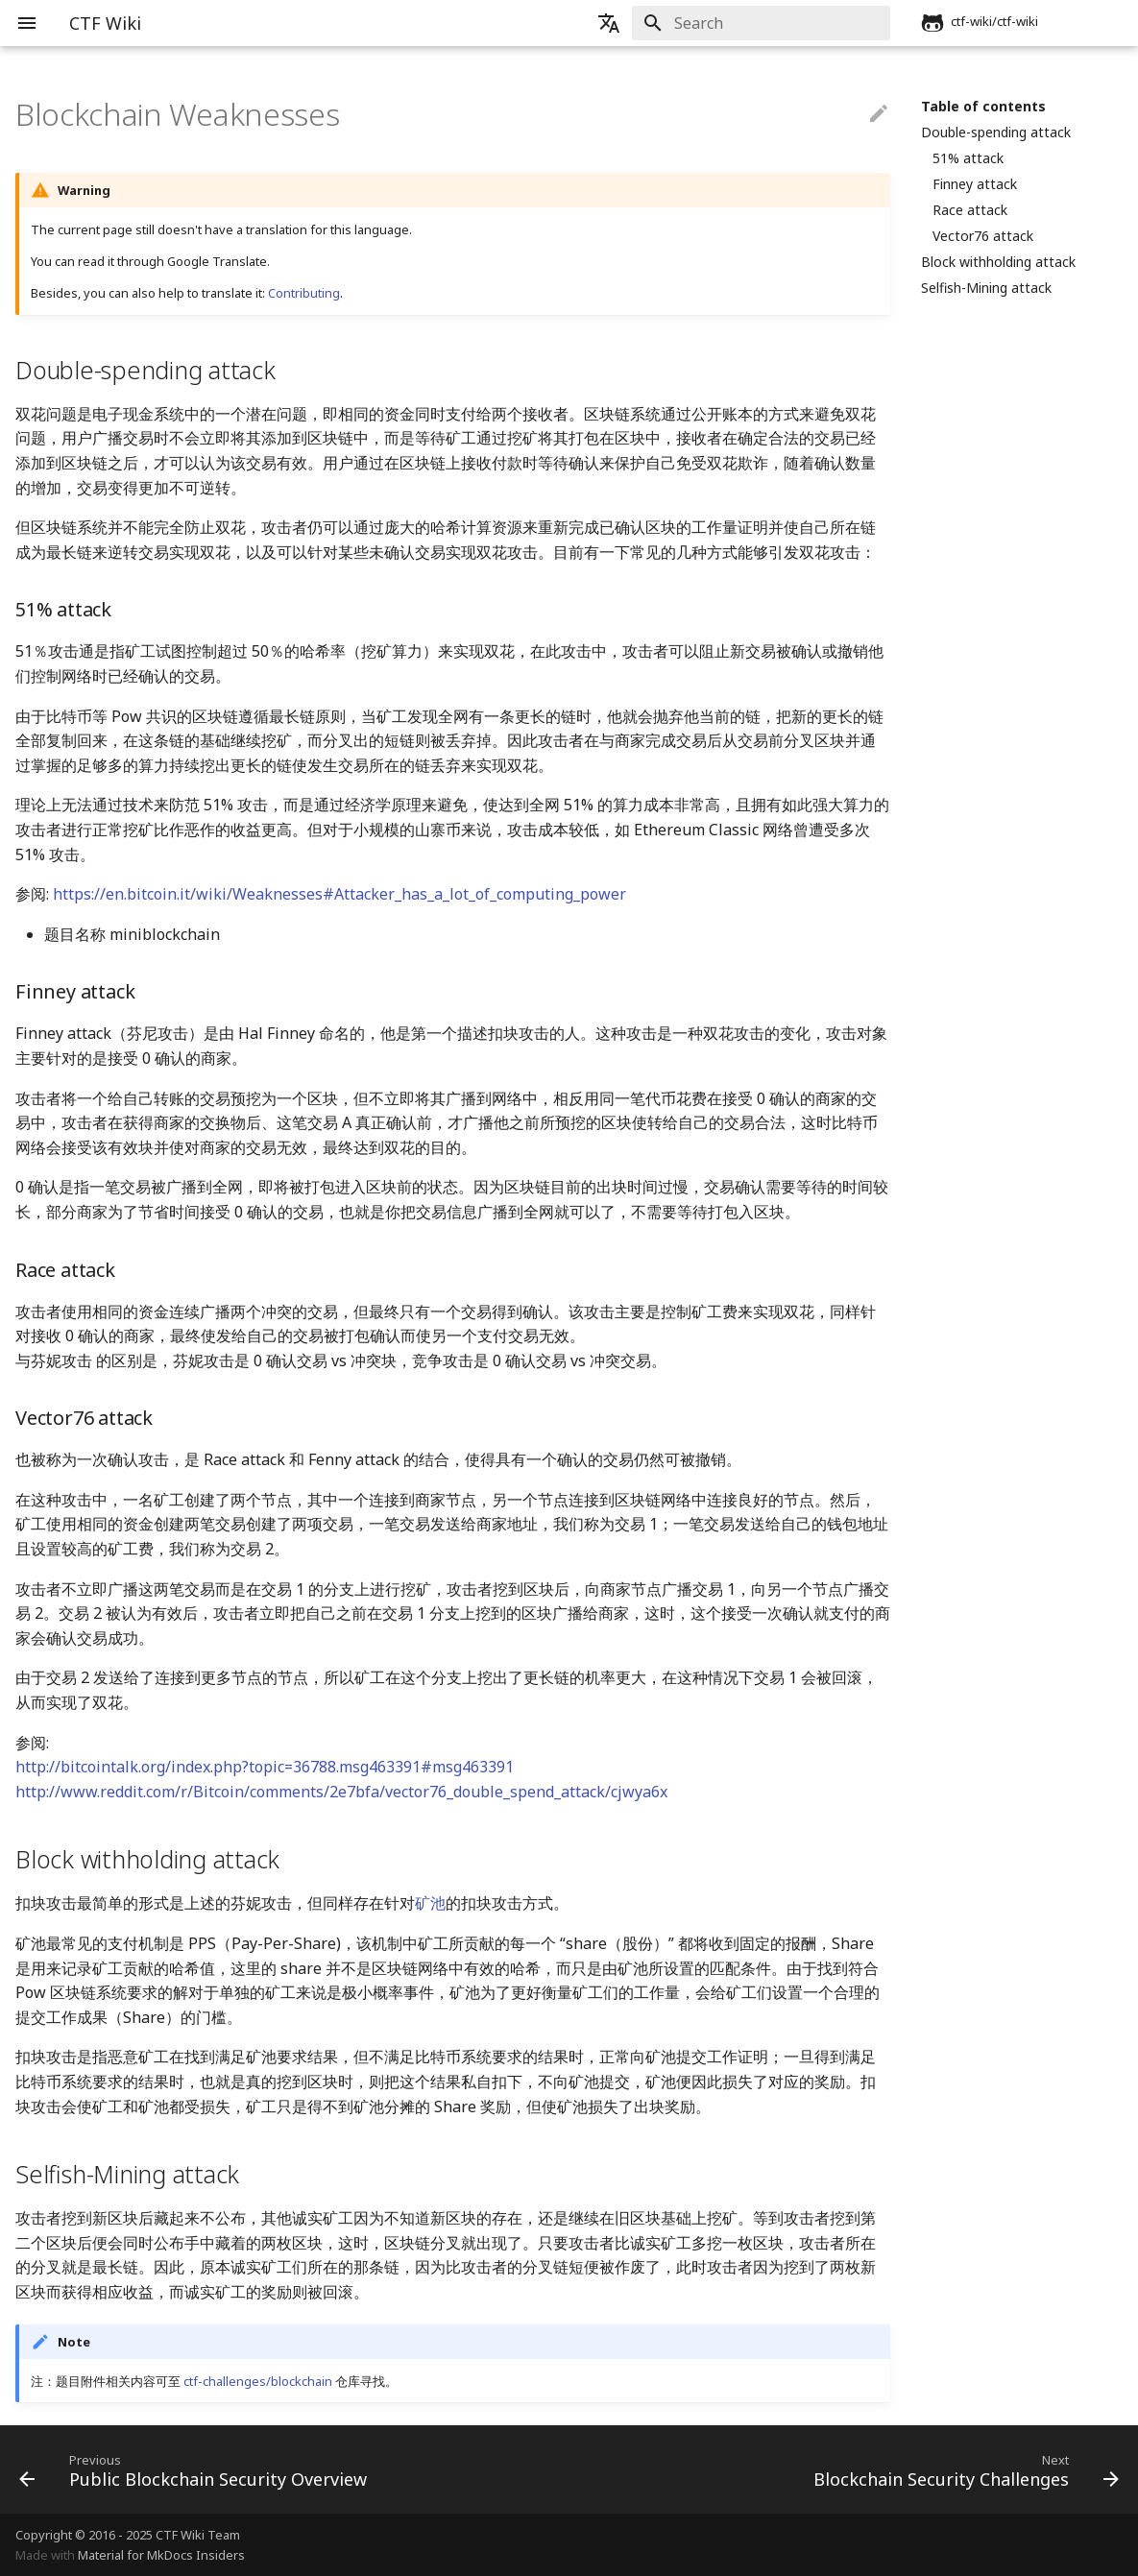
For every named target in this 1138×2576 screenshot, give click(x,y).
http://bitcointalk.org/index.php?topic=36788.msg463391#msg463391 (264, 1766)
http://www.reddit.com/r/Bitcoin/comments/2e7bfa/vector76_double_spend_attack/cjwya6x (341, 1791)
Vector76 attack (982, 236)
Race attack (969, 210)
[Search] (778, 23)
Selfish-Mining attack (986, 288)
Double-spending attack (996, 132)
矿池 (430, 1903)
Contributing (304, 292)
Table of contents (983, 106)
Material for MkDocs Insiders (161, 2555)
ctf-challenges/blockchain (257, 2381)
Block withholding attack (998, 262)
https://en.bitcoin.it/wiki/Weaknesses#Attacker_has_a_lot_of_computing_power (339, 893)
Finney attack (974, 184)
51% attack (968, 158)
